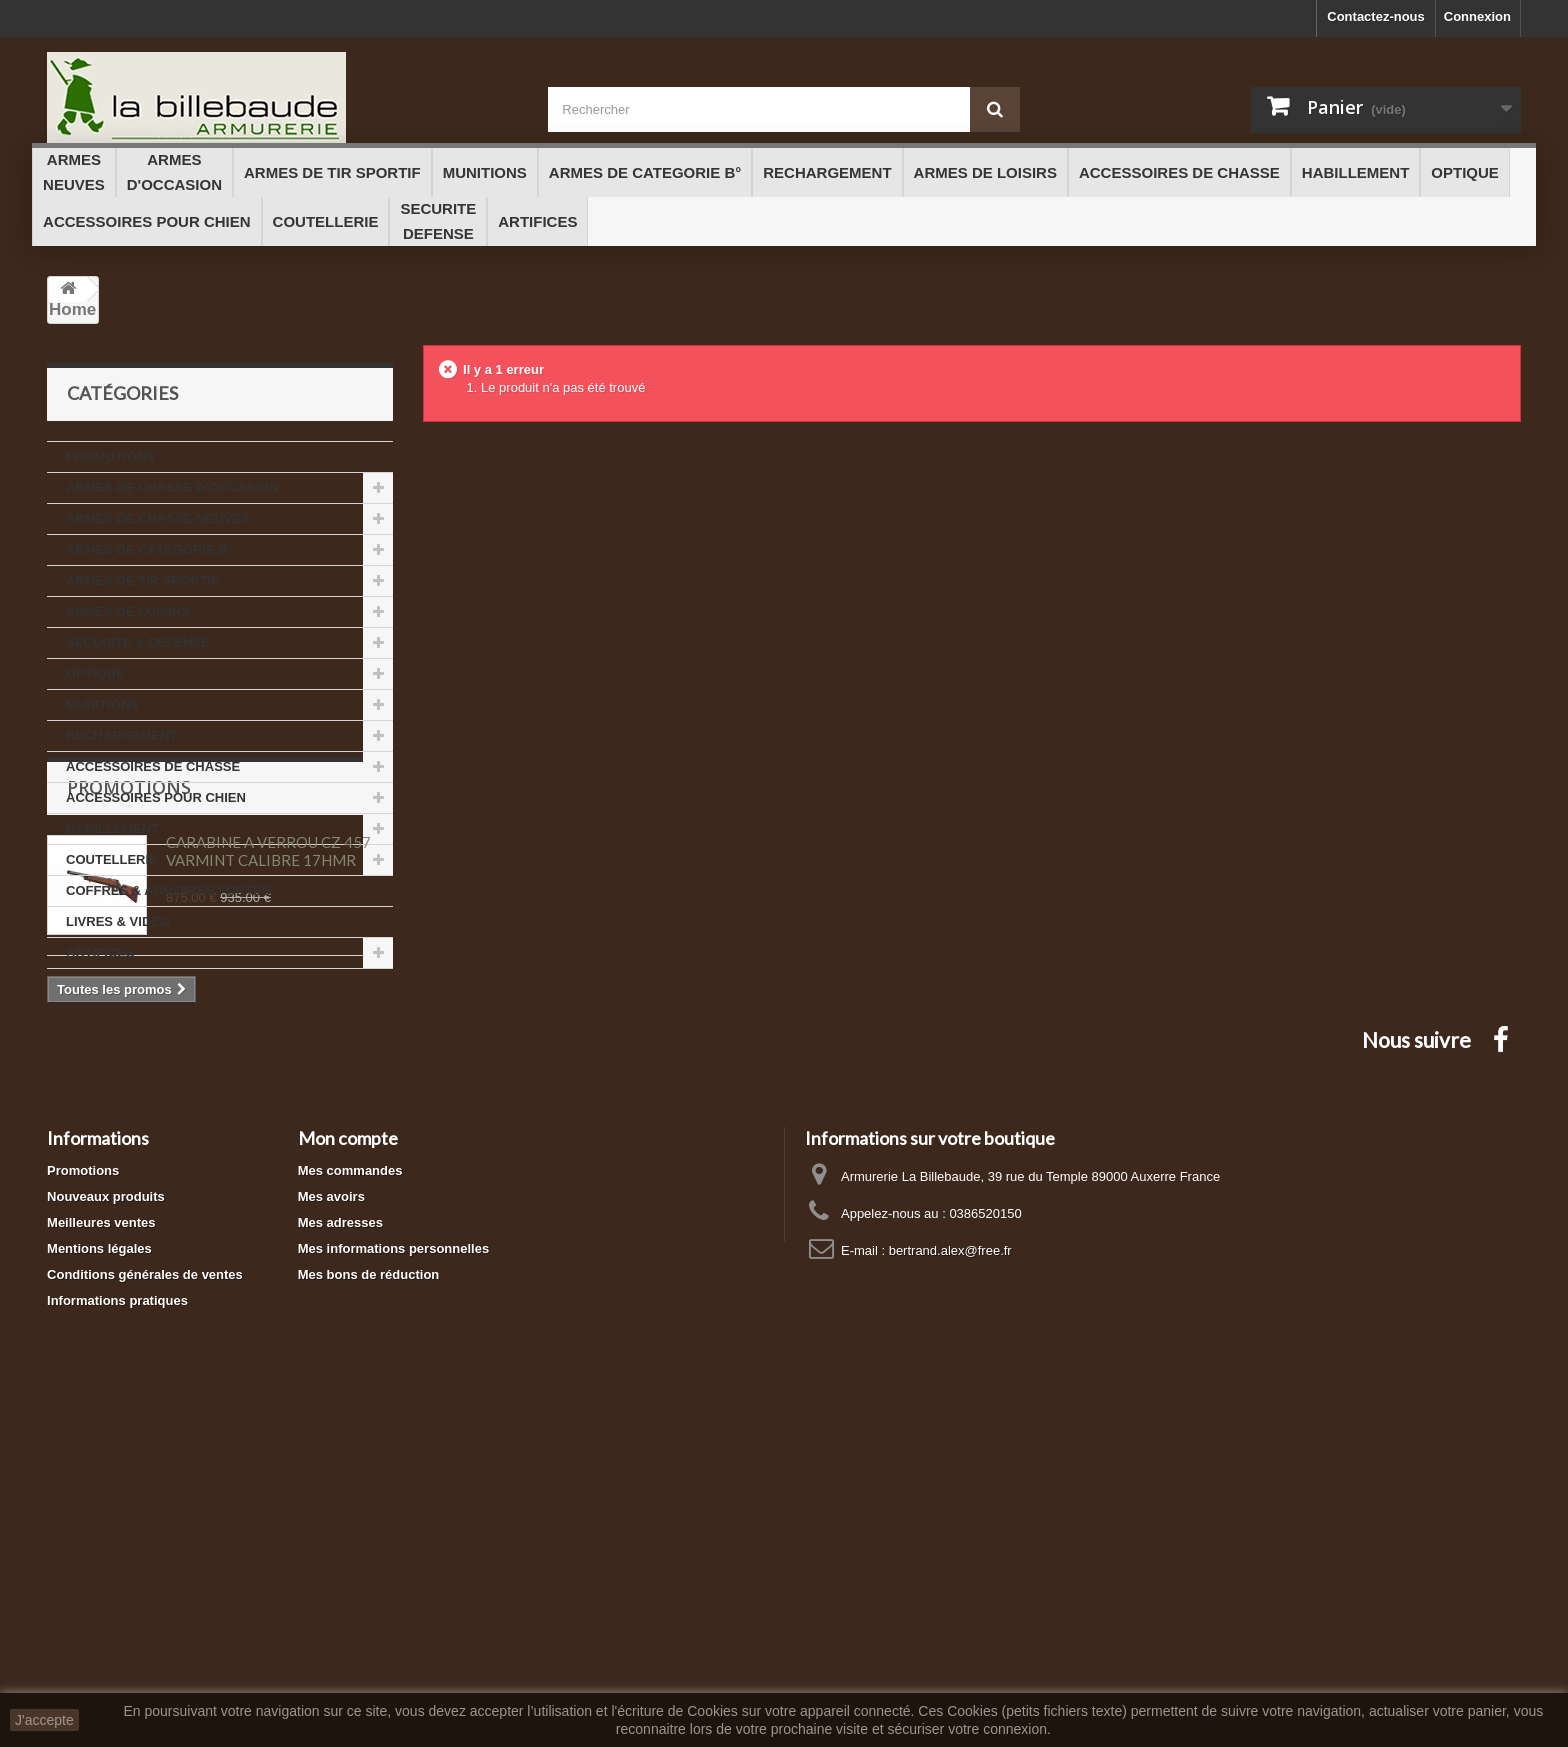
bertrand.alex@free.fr (950, 1570)
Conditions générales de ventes (145, 1594)
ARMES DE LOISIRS (128, 611)
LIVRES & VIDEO (118, 921)
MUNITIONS (102, 704)
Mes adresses (340, 1542)
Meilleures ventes (101, 1542)
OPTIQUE (95, 673)
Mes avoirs (331, 1516)
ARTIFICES (100, 952)
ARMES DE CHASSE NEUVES (157, 518)
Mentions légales (99, 1568)
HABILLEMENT (112, 828)
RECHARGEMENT (121, 735)
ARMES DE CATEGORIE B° (149, 549)
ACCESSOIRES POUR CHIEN (156, 797)
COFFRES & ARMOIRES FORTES (168, 890)
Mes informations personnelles (393, 1568)
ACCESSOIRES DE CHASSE (153, 766)
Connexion (1477, 16)
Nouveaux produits (106, 1516)
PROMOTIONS (110, 456)
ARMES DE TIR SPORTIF (142, 580)
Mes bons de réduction (369, 1594)
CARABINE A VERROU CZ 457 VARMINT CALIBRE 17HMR (268, 1093)
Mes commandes (350, 1490)
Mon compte (348, 1458)
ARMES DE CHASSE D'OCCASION (172, 487)
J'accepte (44, 1720)
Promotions (129, 1029)
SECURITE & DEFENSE (138, 642)
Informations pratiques (117, 1620)
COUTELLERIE (112, 859)
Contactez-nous (1376, 16)
